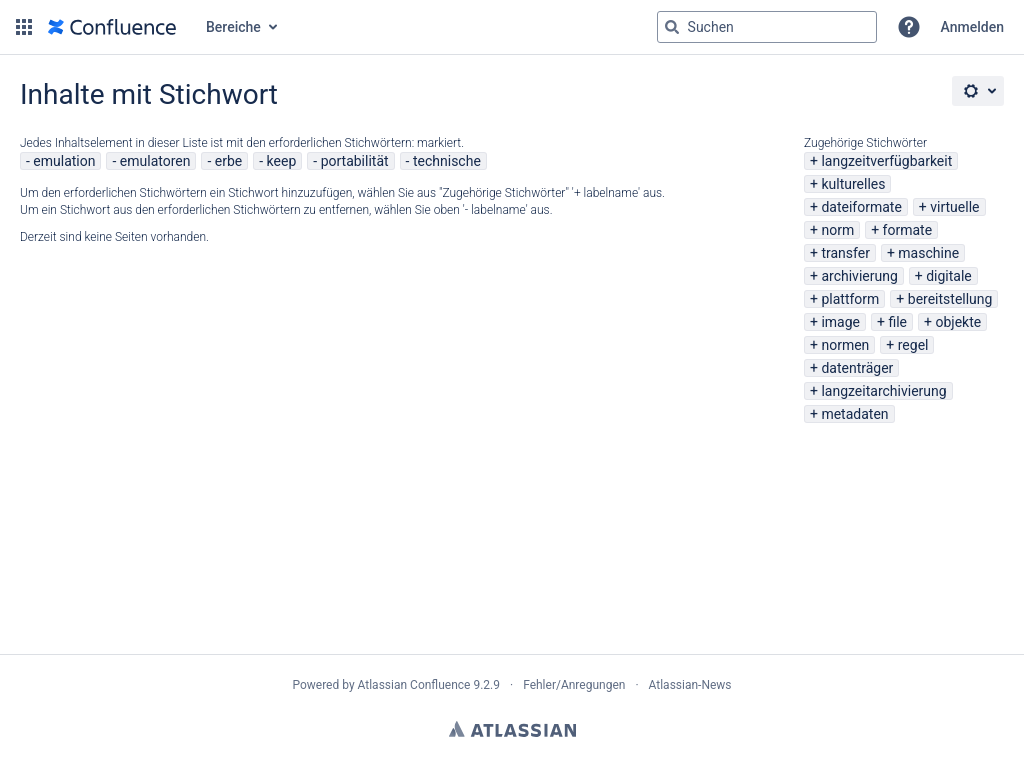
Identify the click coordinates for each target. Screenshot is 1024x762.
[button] (24, 27)
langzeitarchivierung (883, 391)
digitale (949, 276)
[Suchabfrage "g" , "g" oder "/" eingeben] (767, 27)
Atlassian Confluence (414, 685)
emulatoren (155, 161)
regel (913, 345)
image (840, 322)
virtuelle (954, 207)
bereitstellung (950, 299)
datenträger (857, 368)
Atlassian (512, 729)
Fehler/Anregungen (574, 685)
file (897, 322)
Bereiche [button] (233, 27)
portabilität (355, 161)
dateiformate (861, 207)
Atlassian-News (690, 685)
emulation (64, 161)
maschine (928, 253)
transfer (845, 253)
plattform (850, 299)
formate (908, 230)
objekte (958, 322)
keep (282, 161)
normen (845, 345)
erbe (228, 161)
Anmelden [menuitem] (972, 27)
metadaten (854, 414)
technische (447, 161)
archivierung (859, 276)
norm (837, 230)
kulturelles (853, 184)
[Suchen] (672, 27)
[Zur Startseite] (112, 27)
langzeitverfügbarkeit (886, 161)
